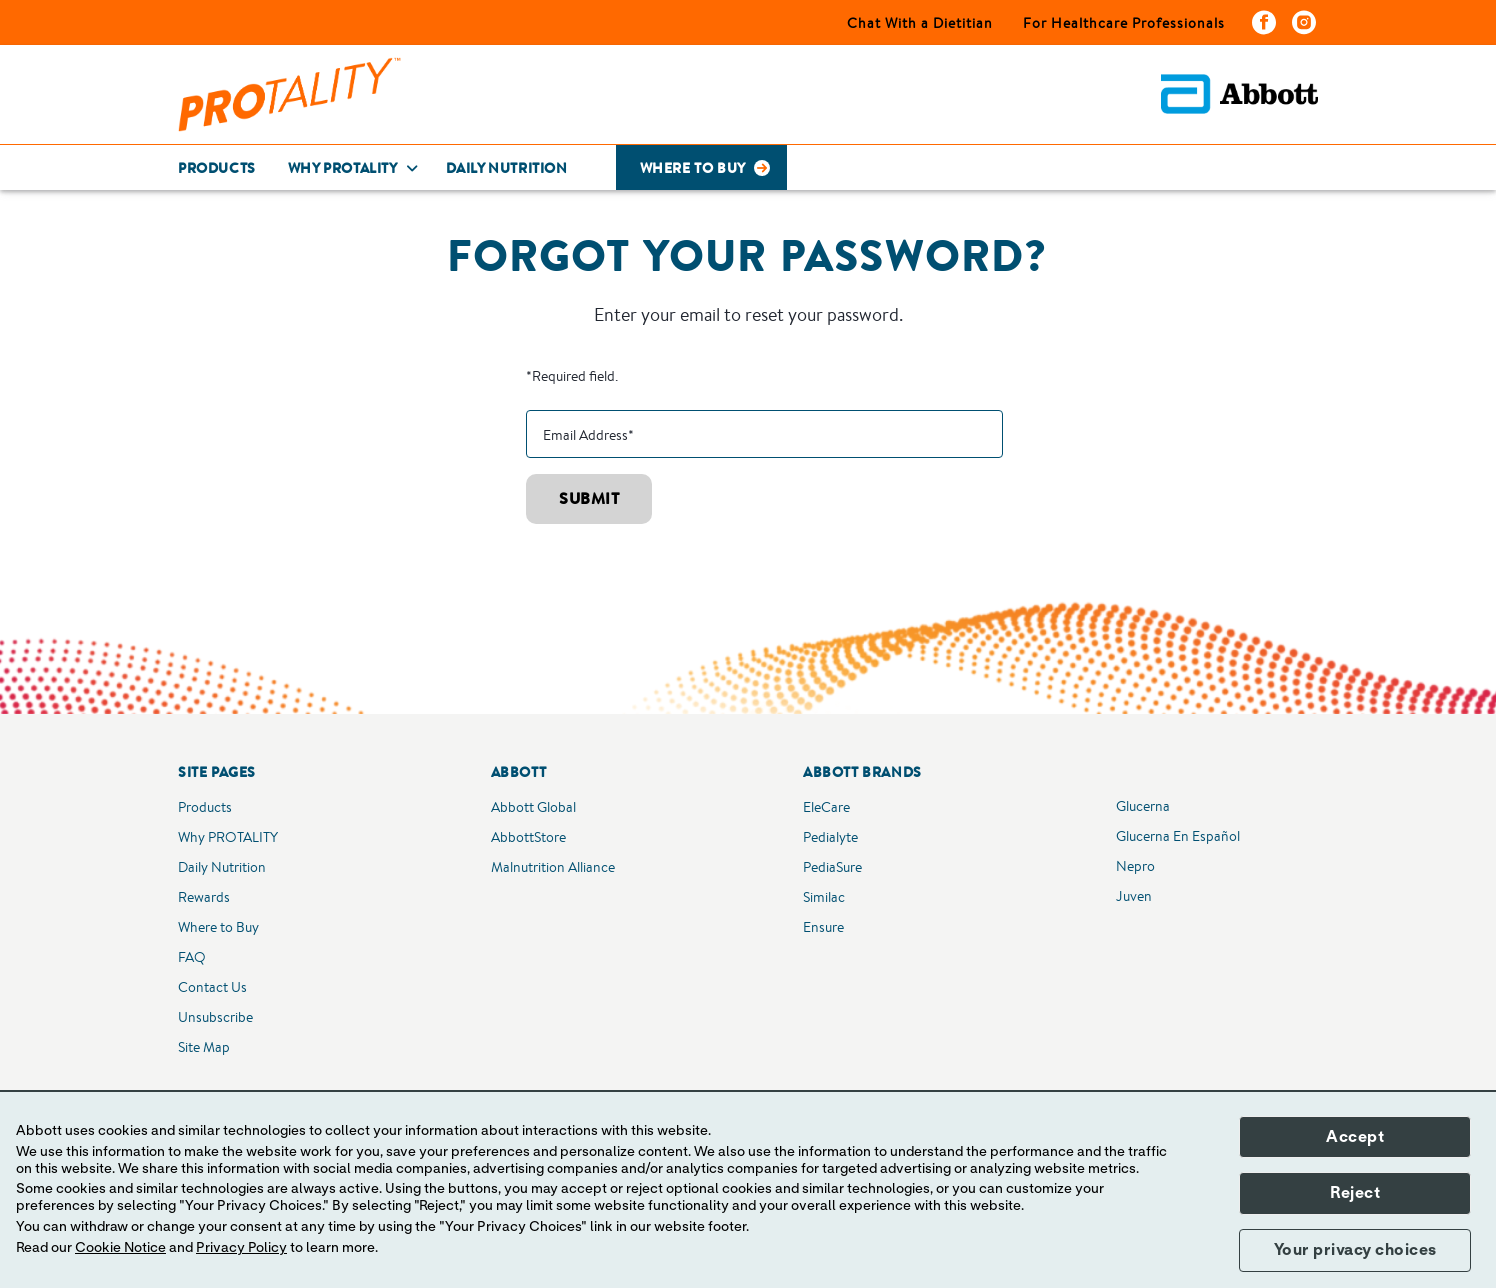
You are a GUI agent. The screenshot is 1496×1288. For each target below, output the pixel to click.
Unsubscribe (215, 1017)
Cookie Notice (120, 1248)
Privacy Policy (241, 1248)
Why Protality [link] (343, 168)
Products (205, 807)
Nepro (1135, 866)
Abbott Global (533, 807)
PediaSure (832, 867)
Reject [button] (1355, 1193)
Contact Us (212, 987)
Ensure (823, 927)
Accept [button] (1355, 1137)
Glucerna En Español (1178, 836)
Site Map (204, 1047)
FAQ (192, 957)
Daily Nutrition (222, 867)
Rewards (204, 897)
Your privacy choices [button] (1355, 1250)
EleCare (826, 807)
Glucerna (1143, 806)
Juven (1134, 896)
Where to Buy (218, 927)
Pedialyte (830, 837)
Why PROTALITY (228, 837)
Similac (824, 897)
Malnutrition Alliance (553, 867)
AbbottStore (528, 837)
